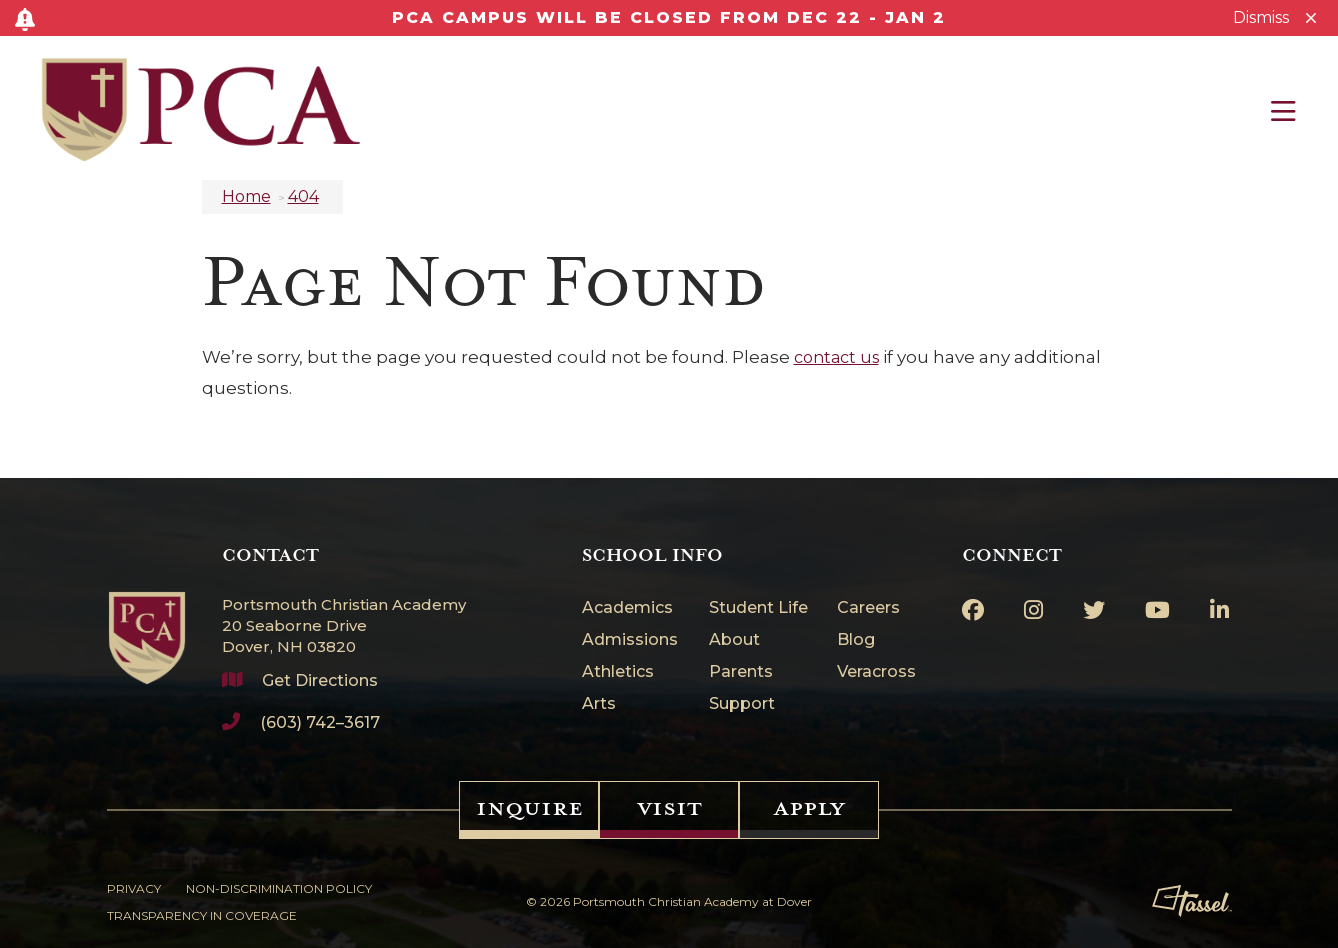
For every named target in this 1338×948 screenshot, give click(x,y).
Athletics (618, 672)
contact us (836, 357)
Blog (856, 640)
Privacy (134, 888)
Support (742, 704)
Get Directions (320, 680)
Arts (599, 704)
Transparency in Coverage (202, 915)
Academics (627, 608)
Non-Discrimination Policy (279, 888)
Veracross (876, 672)
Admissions (630, 640)
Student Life (758, 608)
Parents (741, 672)
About (734, 640)
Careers (868, 608)
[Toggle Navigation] (1283, 111)
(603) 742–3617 (320, 722)
